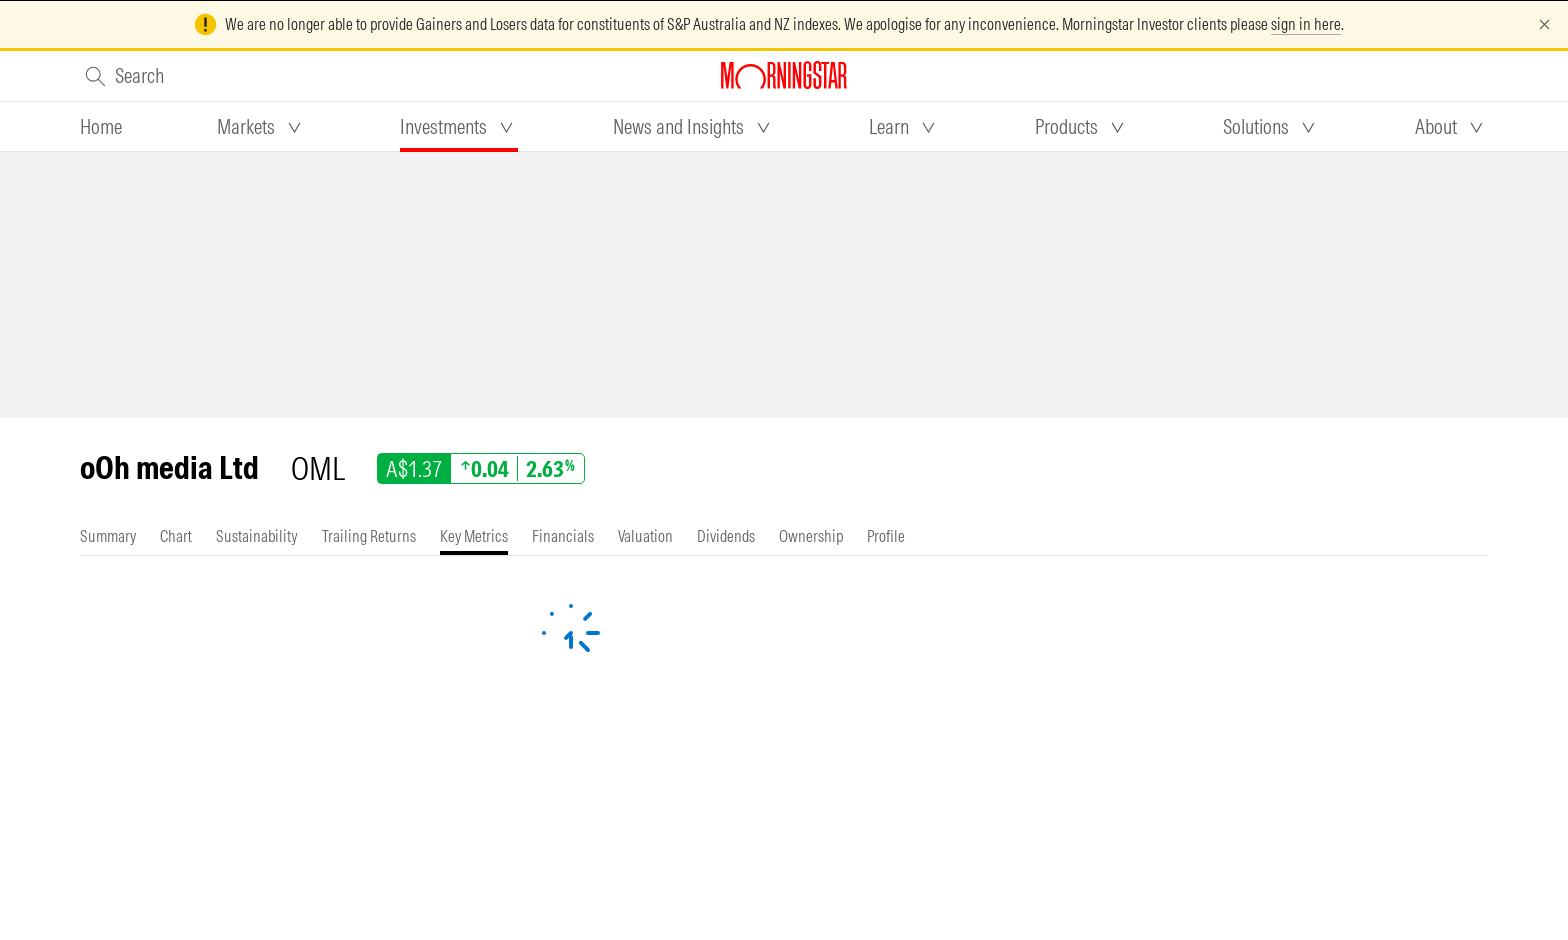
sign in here (1306, 24)
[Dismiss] (1544, 24)
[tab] (101, 127)
